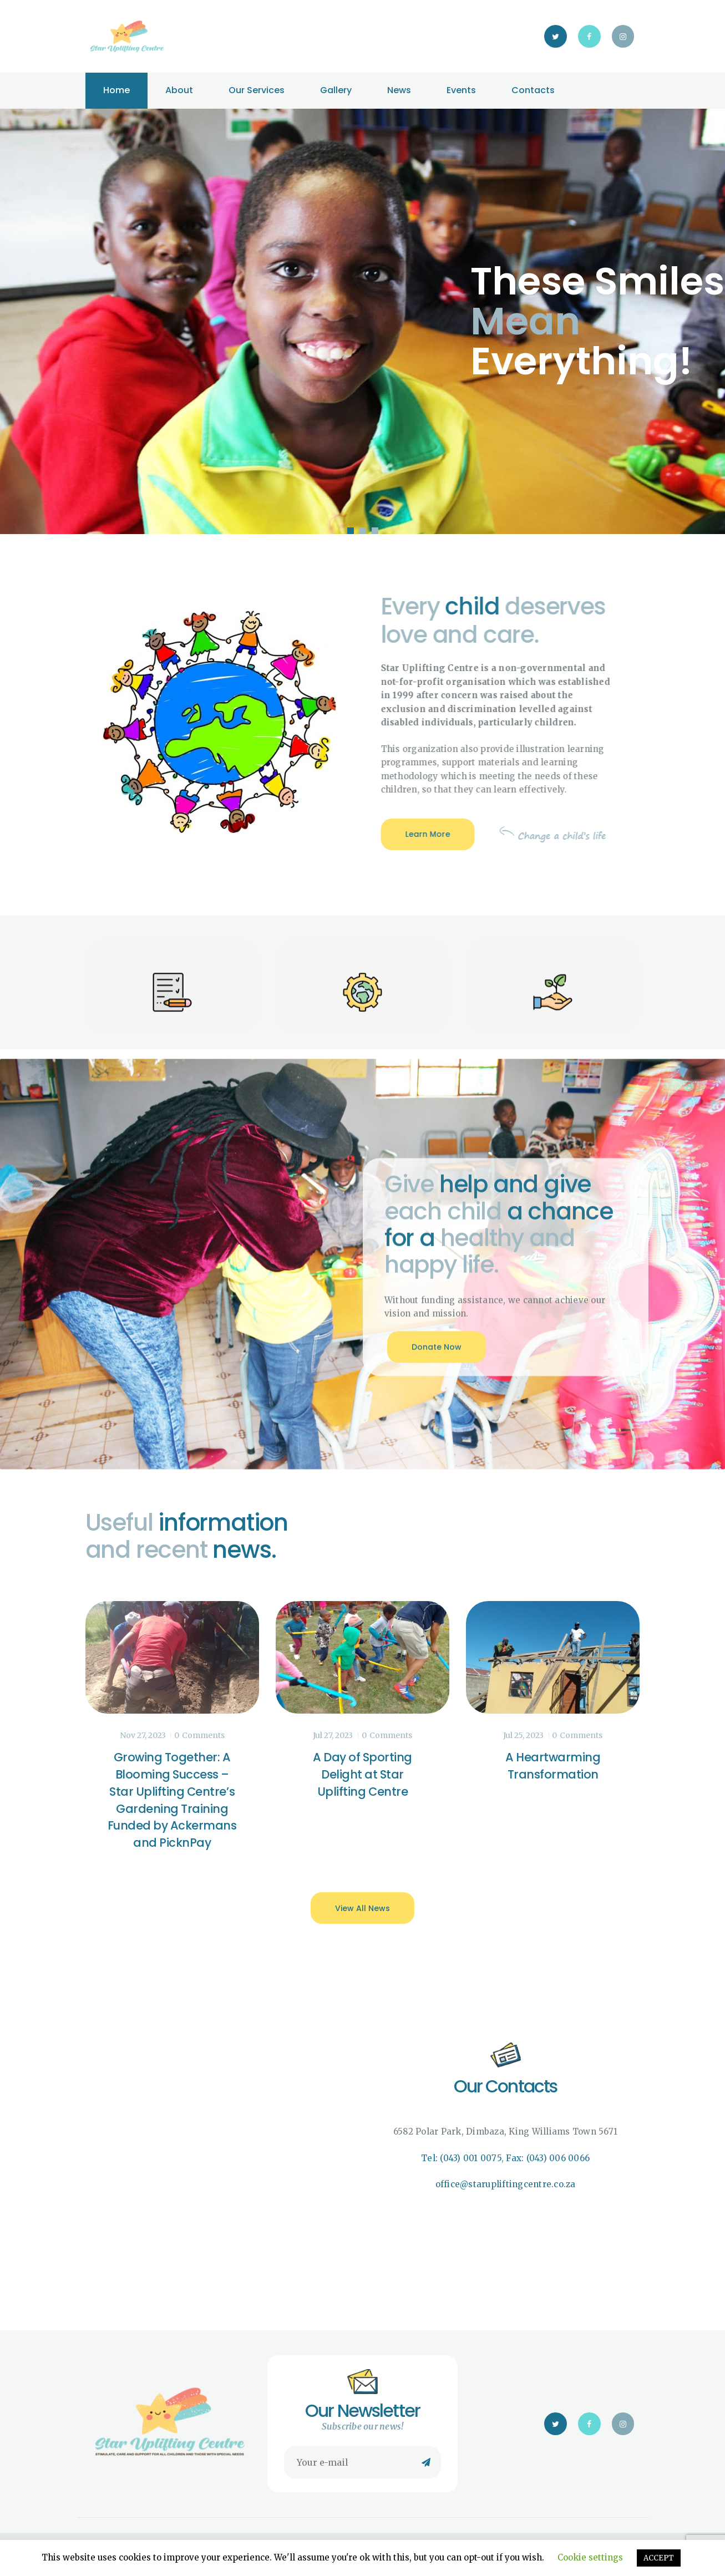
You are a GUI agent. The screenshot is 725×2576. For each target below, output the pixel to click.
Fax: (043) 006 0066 (548, 2158)
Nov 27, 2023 (143, 1735)
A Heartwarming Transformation (552, 1765)
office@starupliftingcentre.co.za (505, 2184)
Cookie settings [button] (590, 2557)
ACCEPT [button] (658, 2558)
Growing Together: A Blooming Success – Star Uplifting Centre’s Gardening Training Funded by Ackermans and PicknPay (172, 1800)
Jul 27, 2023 (333, 1735)
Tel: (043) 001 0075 (461, 2158)
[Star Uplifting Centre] (219, 2127)
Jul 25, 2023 (523, 1735)
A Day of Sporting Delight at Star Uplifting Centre (362, 1774)
